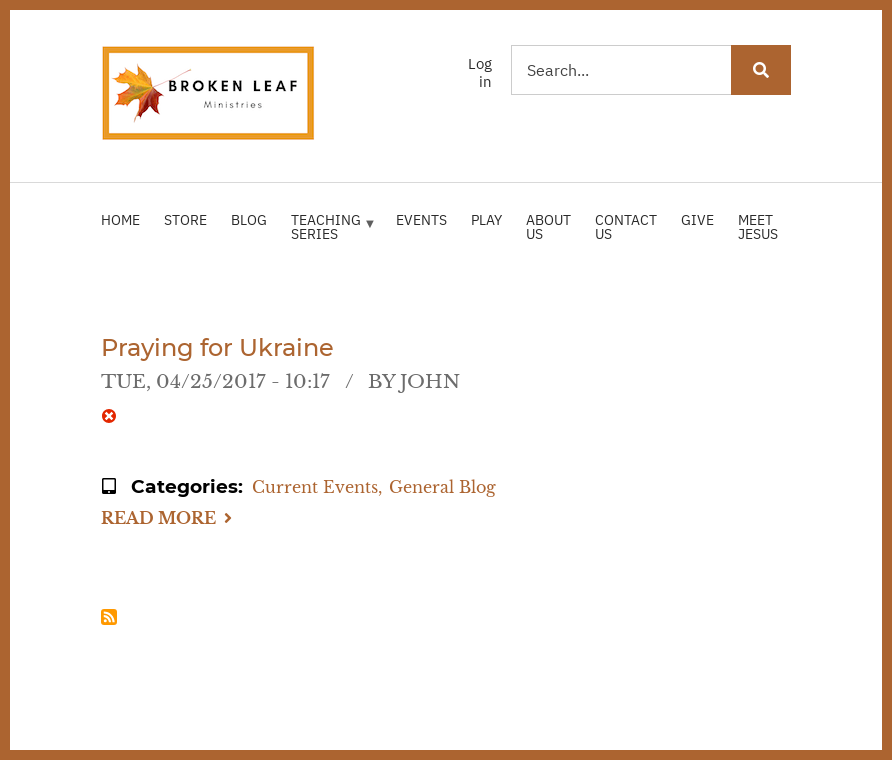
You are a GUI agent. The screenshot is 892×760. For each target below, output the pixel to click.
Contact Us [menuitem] (626, 227)
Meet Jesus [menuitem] (758, 227)
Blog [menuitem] (249, 220)
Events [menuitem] (421, 220)
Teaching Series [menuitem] (330, 235)
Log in (480, 72)
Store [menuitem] (185, 220)
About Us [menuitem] (548, 227)
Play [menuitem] (486, 220)
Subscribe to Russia (109, 617)
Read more (166, 519)
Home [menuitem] (120, 220)
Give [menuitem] (697, 220)
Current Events (315, 487)
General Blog (442, 487)
